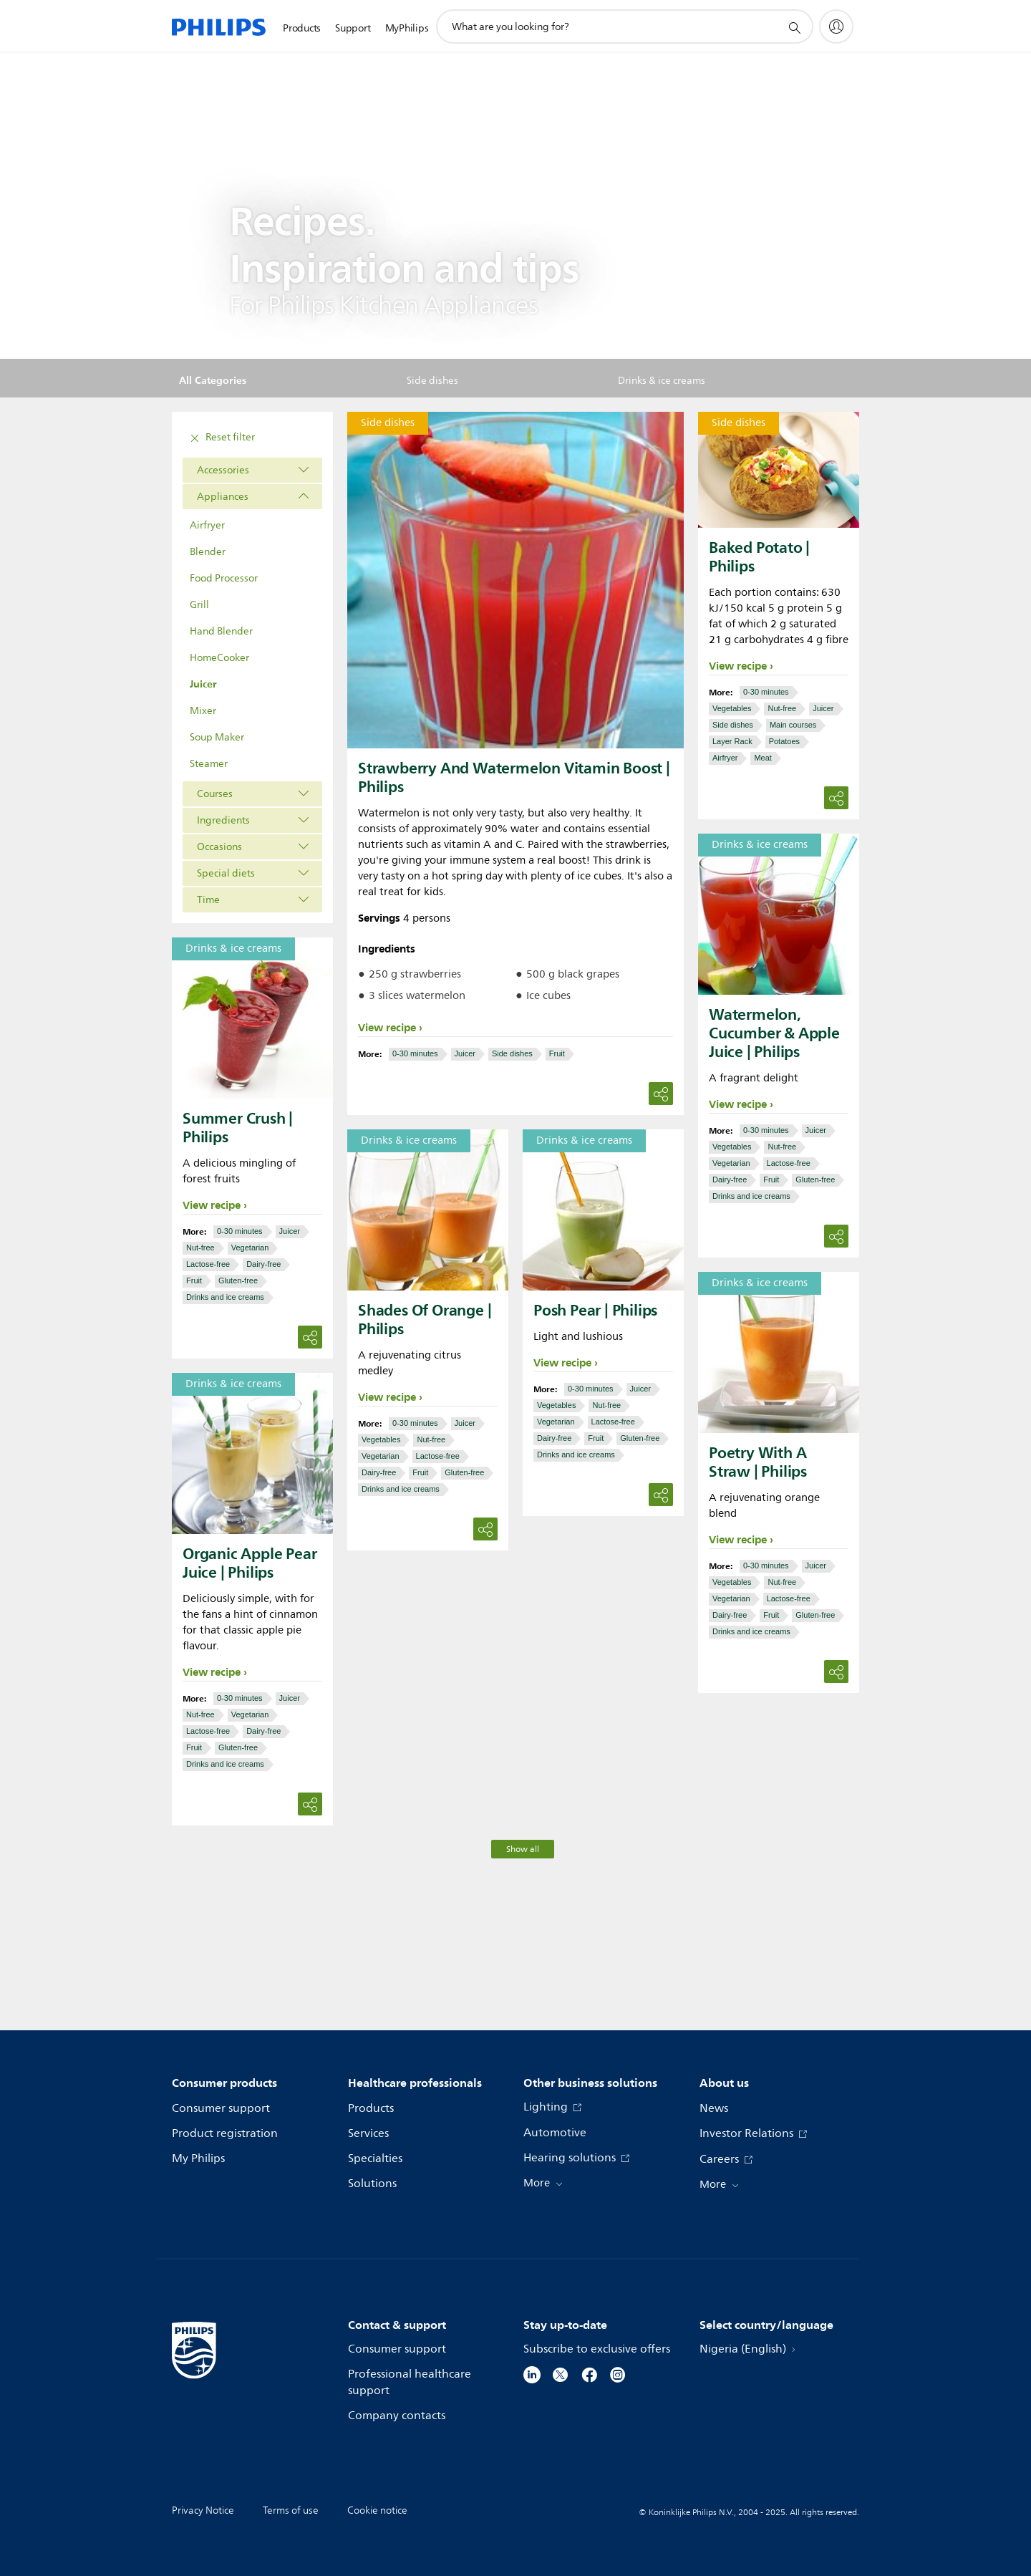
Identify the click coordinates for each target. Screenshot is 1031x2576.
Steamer (209, 764)
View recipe (387, 1027)
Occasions (219, 847)
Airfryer (207, 525)
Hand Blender (221, 631)
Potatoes (784, 741)
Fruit (557, 1053)
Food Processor (224, 578)
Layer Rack (732, 741)
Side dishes (512, 1053)
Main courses (793, 724)
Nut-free (782, 708)
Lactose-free (788, 1163)
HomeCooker (219, 658)
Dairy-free (729, 1179)
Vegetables (731, 708)
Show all (522, 1849)
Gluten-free (815, 1179)
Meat (762, 757)
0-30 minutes (415, 1053)
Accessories (223, 470)
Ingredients (223, 820)
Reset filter (220, 438)
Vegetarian (731, 1163)
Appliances (222, 496)
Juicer (203, 684)
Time (208, 900)
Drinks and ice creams (751, 1196)
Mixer (203, 711)
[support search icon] (794, 27)
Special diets (226, 873)
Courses (215, 794)
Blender (208, 552)
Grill (199, 605)
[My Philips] (836, 26)
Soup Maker (217, 737)
